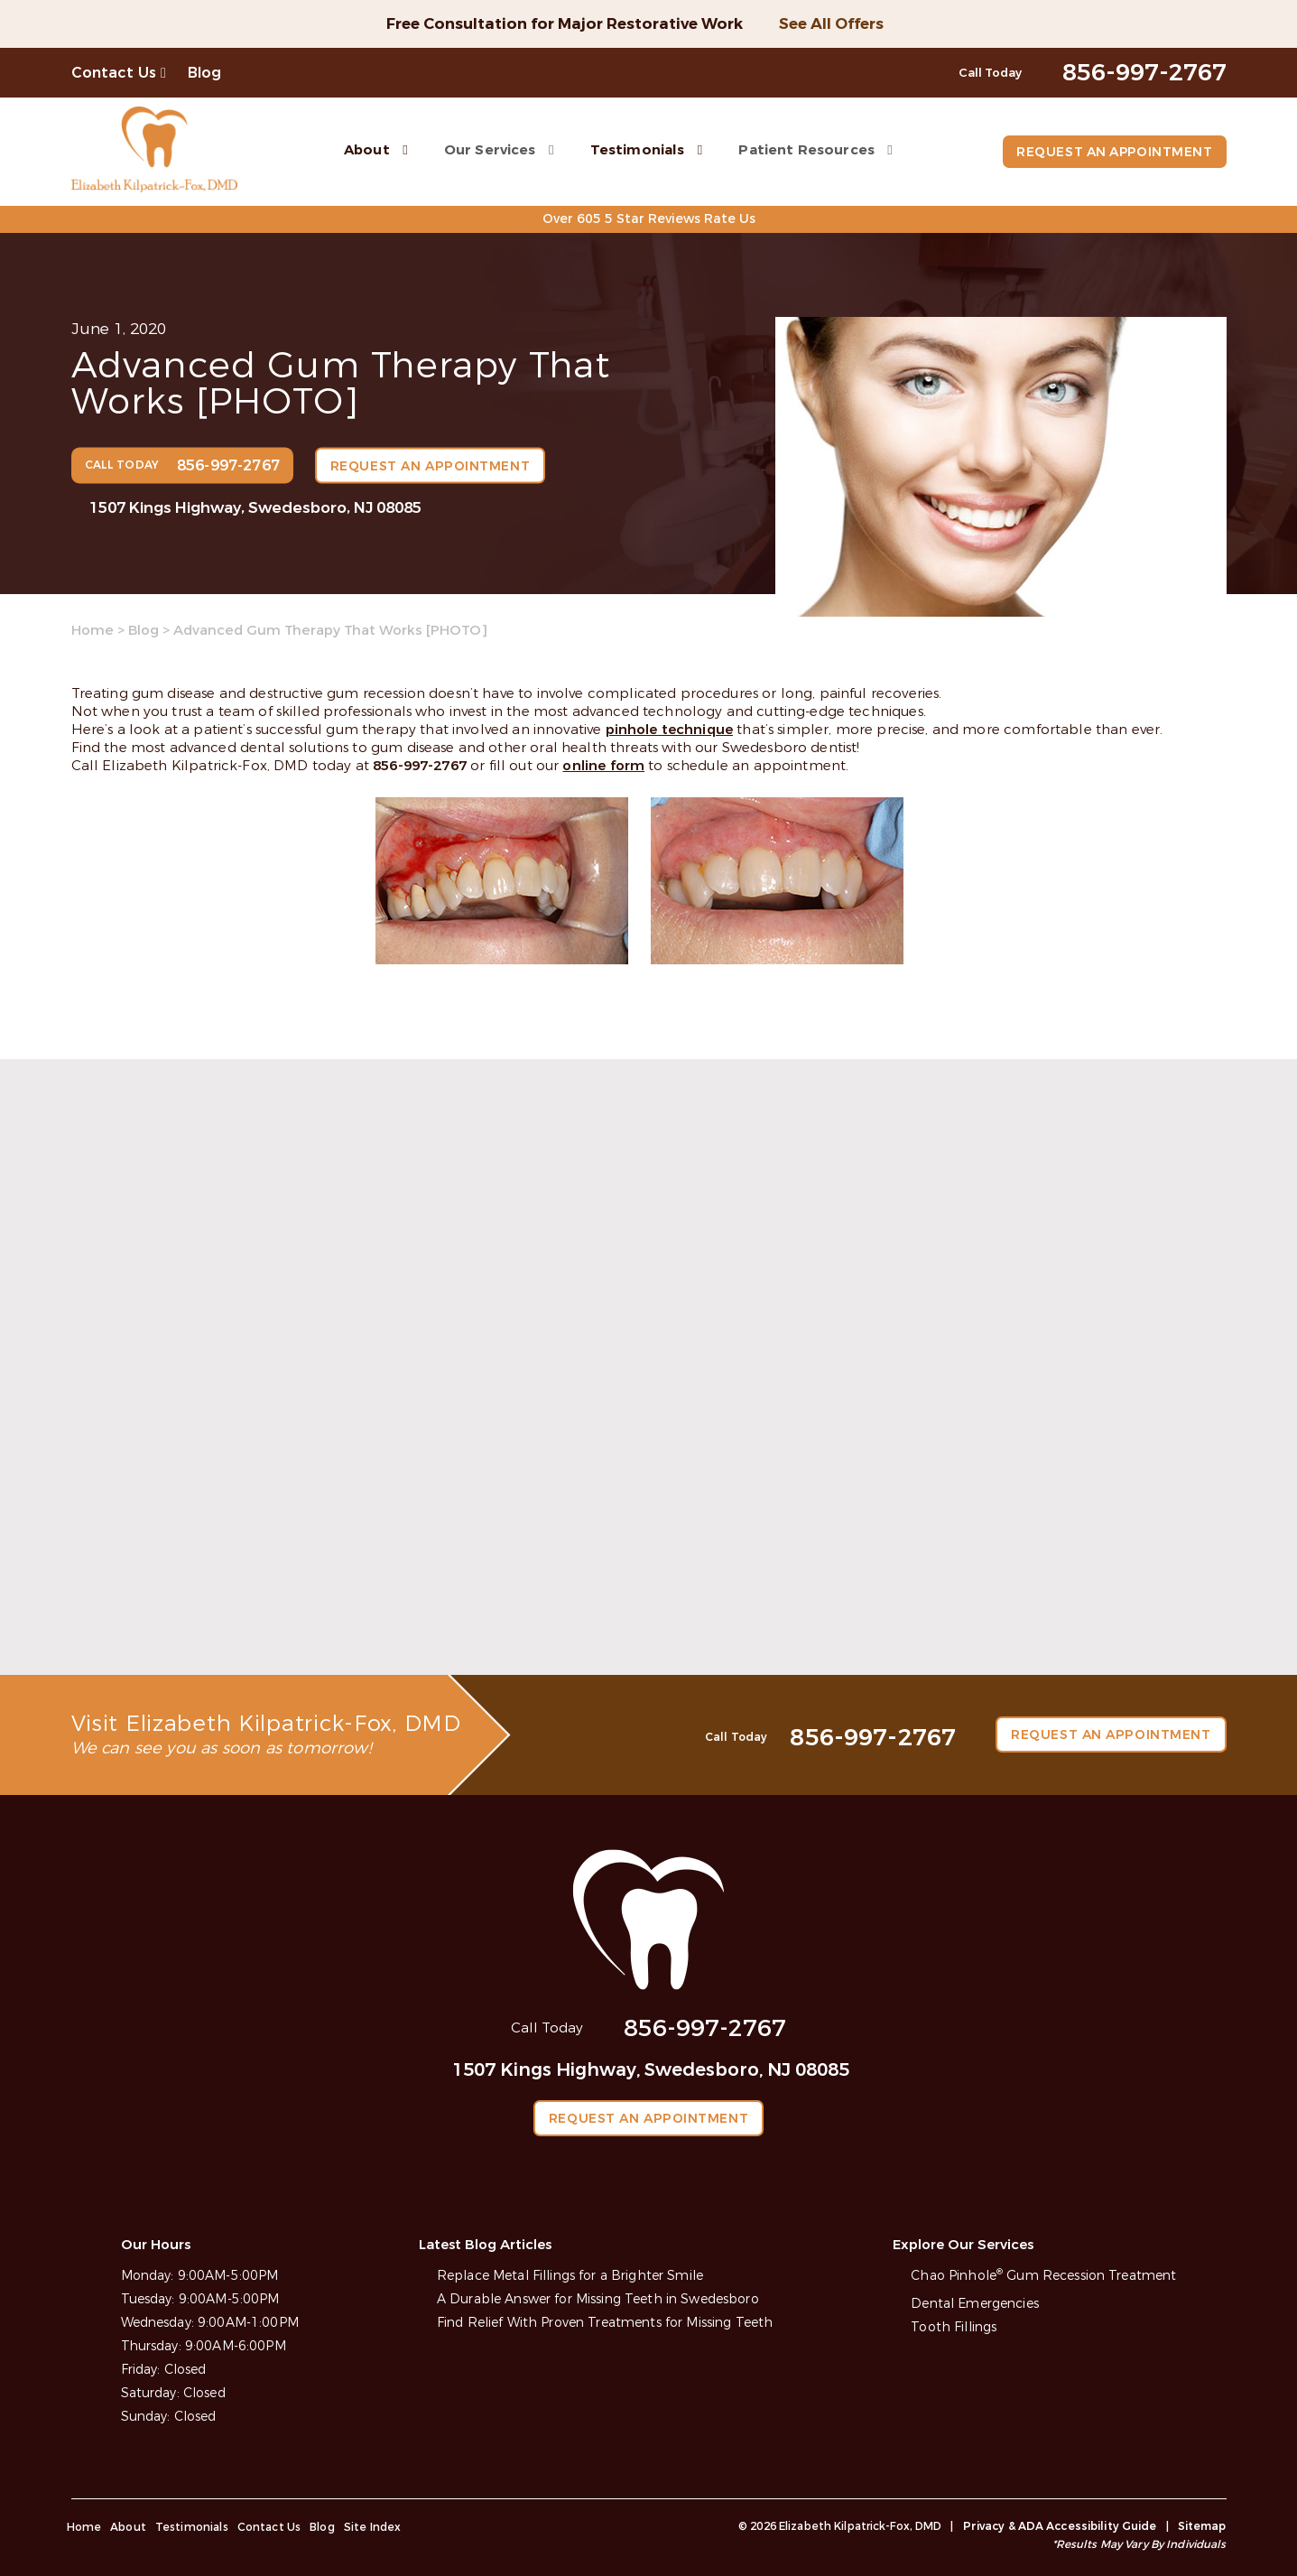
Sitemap (1202, 2525)
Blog (205, 72)
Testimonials (635, 149)
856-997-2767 (420, 766)
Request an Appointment (1112, 152)
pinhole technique (670, 730)
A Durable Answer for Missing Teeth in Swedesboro (598, 2298)
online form (603, 766)
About (365, 149)
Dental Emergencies (975, 2302)
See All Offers (831, 24)
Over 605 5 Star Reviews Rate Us (648, 219)
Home (92, 630)
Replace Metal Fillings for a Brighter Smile (570, 2274)
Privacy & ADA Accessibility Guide (1060, 2525)
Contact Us (114, 72)
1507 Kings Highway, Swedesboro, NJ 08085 (255, 507)
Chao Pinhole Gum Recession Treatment (1043, 2274)
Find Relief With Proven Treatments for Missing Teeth (605, 2321)
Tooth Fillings (953, 2326)
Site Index (373, 2526)
